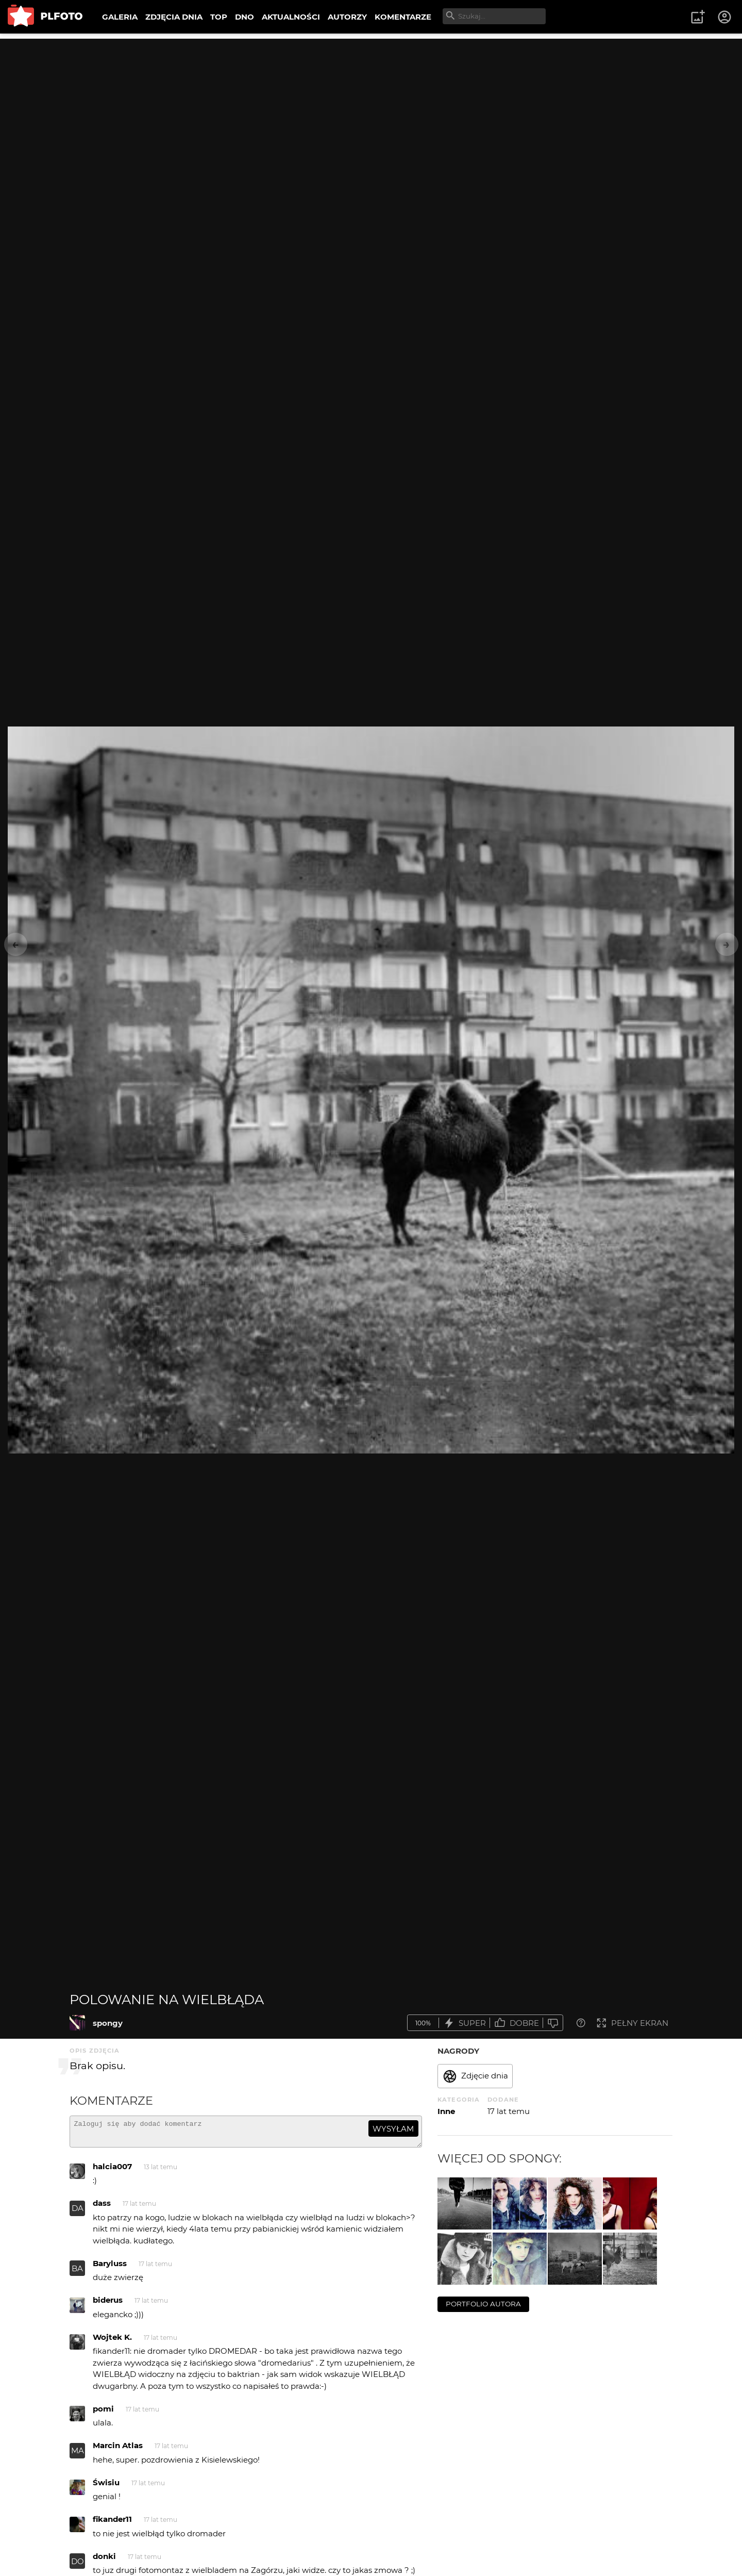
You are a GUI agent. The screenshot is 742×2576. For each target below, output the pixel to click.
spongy (108, 2023)
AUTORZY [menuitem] (347, 17)
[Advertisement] (371, 111)
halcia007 (112, 2171)
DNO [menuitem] (244, 17)
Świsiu (106, 2487)
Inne (446, 2111)
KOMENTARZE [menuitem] (403, 17)
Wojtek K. (112, 2342)
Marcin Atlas (118, 2450)
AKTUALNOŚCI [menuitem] (291, 17)
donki (104, 2561)
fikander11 (112, 2524)
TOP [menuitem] (218, 17)
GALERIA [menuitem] (120, 17)
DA (77, 2213)
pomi (103, 2413)
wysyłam (393, 2129)
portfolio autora (483, 2304)
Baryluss (110, 2268)
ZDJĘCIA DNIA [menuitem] (174, 17)
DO (77, 2566)
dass (102, 2207)
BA (77, 2273)
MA (77, 2455)
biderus (108, 2304)
